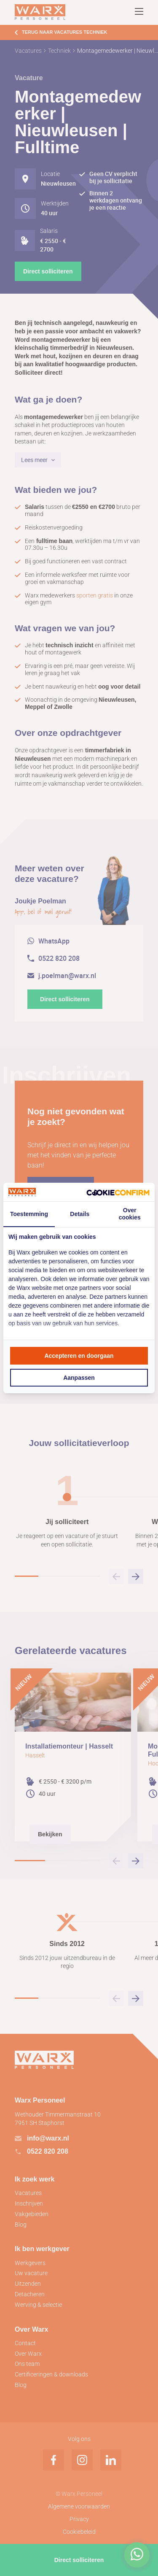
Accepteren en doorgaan (78, 1355)
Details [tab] (79, 1214)
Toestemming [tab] (29, 1214)
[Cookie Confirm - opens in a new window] (118, 1192)
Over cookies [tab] (130, 1214)
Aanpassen (79, 1377)
